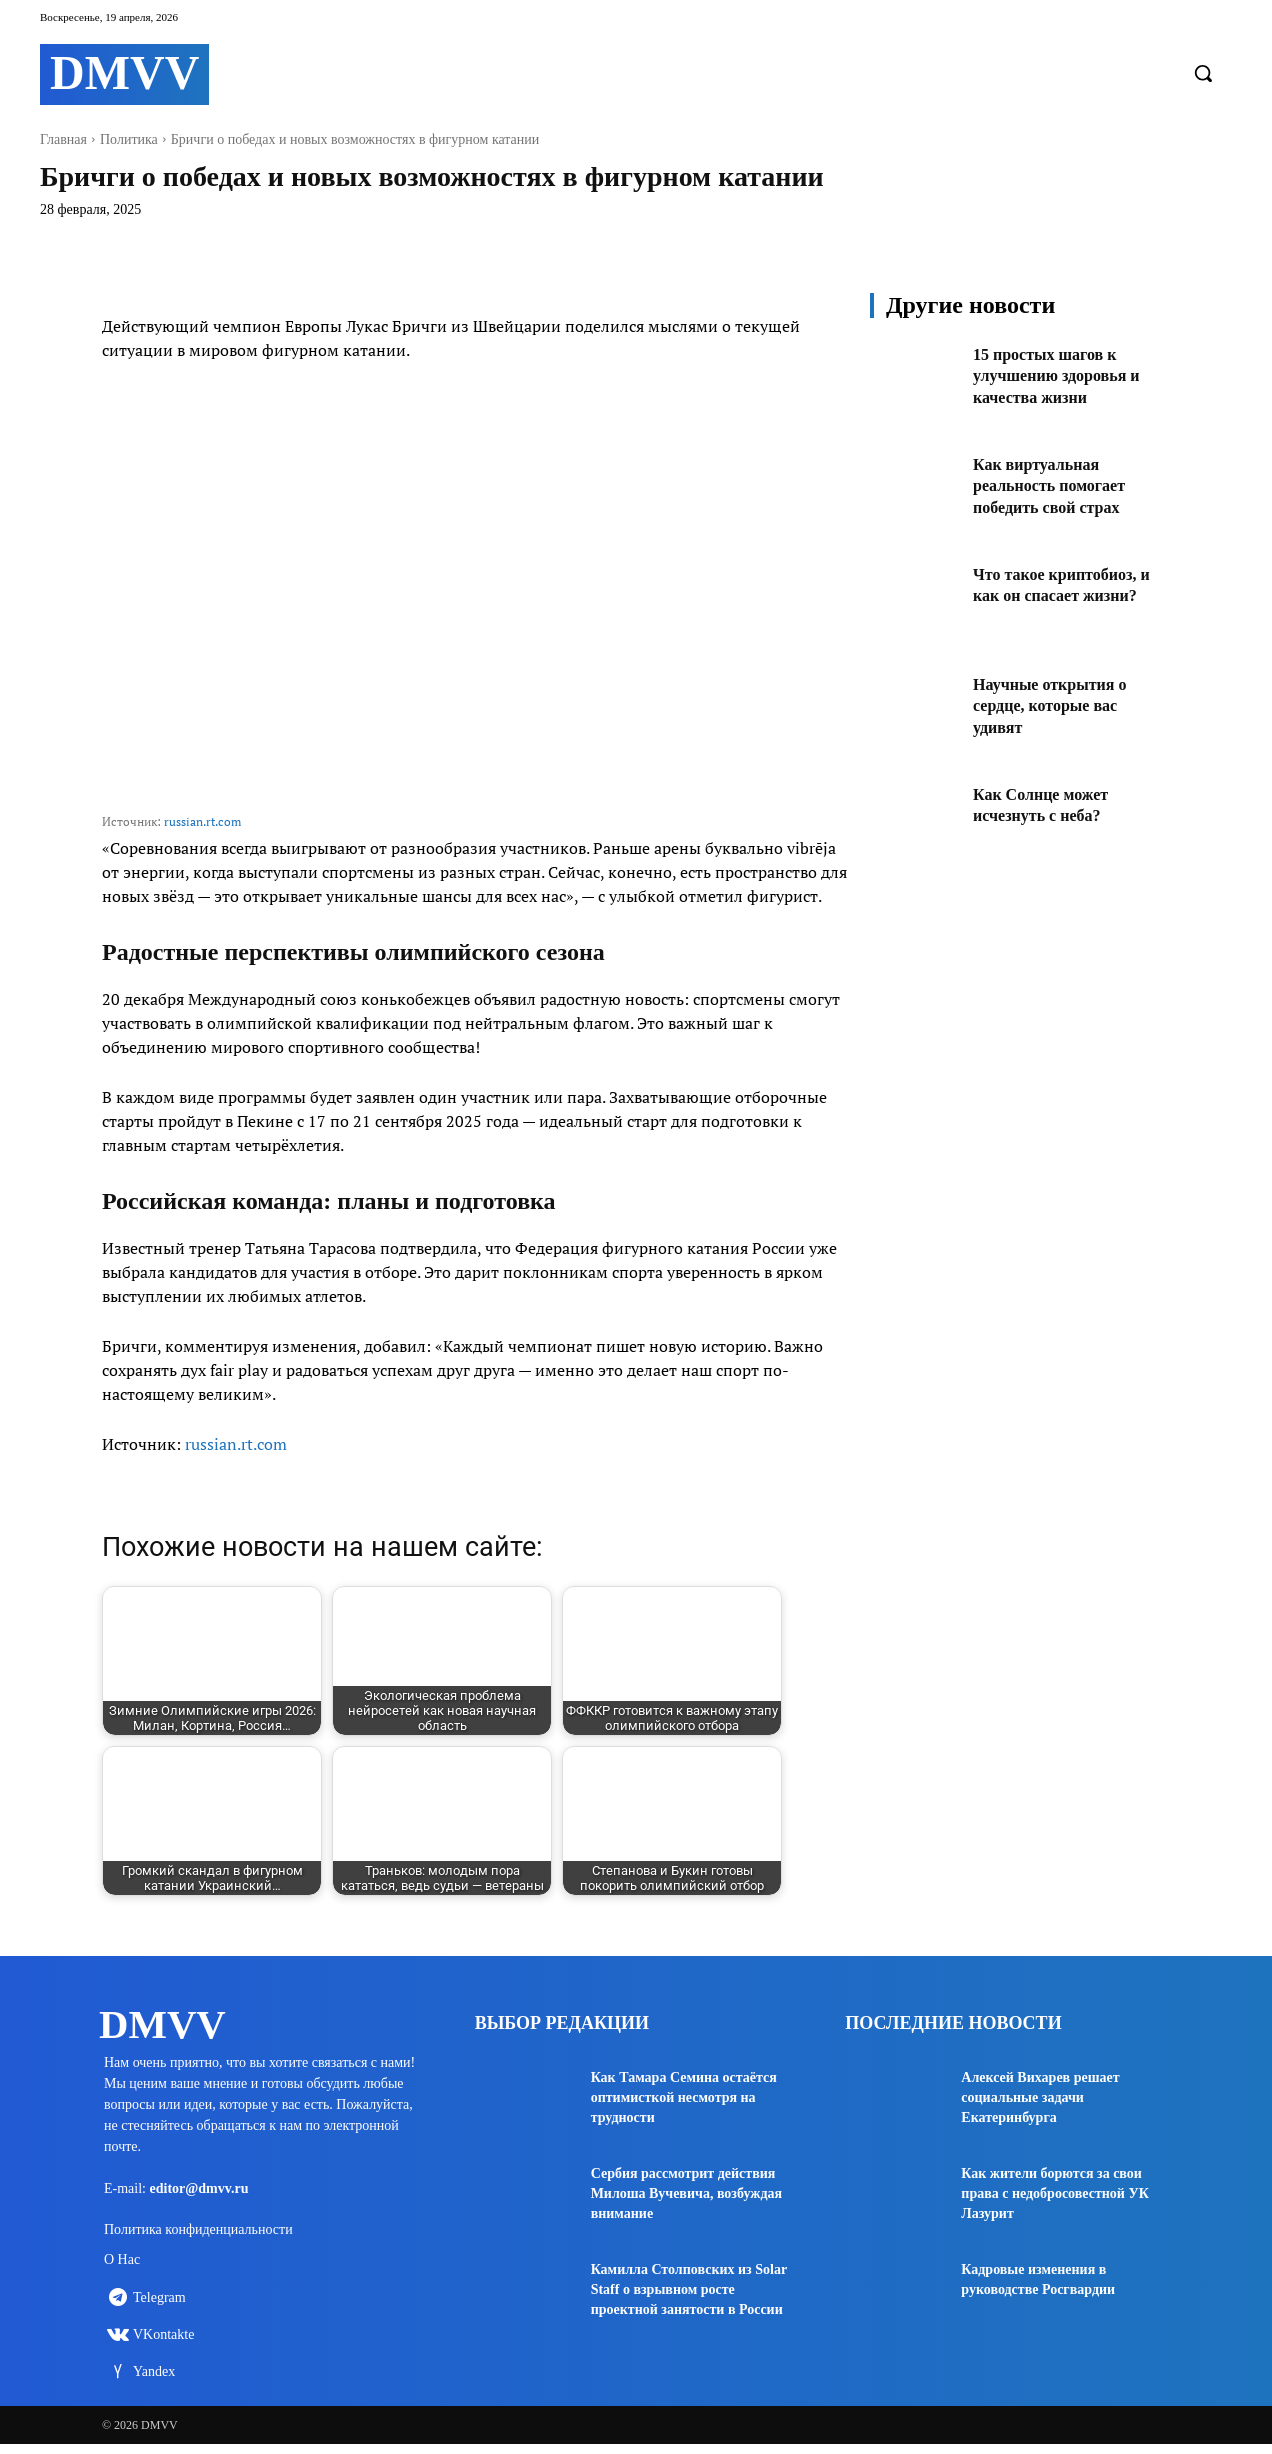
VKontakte (163, 2343)
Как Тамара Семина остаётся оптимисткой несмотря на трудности (684, 2097)
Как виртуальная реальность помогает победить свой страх (1058, 485)
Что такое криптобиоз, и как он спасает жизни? (1065, 595)
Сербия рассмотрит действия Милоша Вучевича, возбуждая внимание (686, 2193)
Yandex (154, 2380)
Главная (63, 139)
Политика (129, 139)
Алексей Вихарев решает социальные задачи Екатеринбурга (1040, 2097)
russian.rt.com (202, 821)
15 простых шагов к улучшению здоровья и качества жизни (1066, 375)
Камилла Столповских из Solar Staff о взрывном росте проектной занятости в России (689, 2289)
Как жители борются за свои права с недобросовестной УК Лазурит (1055, 2193)
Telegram (159, 2306)
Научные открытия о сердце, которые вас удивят (1059, 705)
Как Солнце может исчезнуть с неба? (1049, 805)
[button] (1203, 73)
